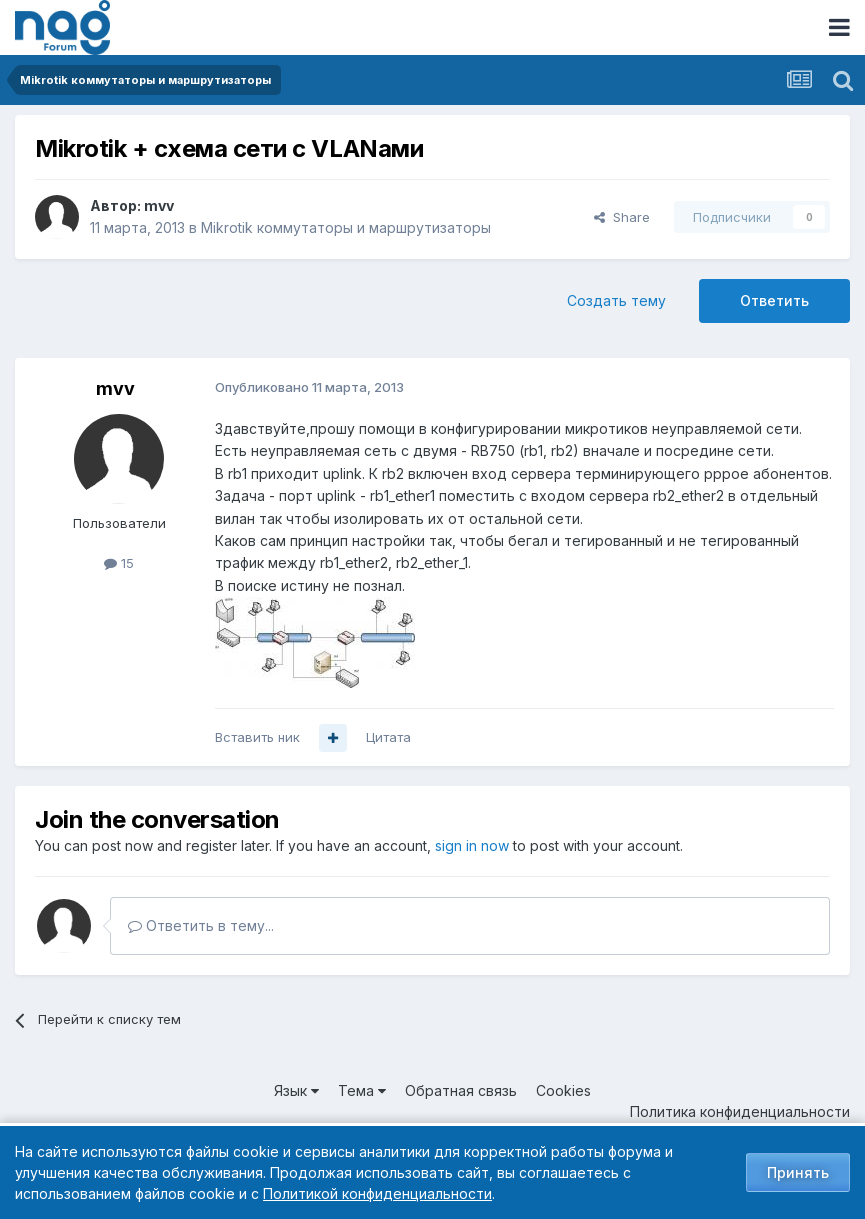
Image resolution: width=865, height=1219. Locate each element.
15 (119, 563)
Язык (296, 1090)
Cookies (563, 1090)
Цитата (388, 737)
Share (622, 217)
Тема (362, 1090)
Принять (798, 1172)
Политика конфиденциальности (740, 1111)
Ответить (774, 300)
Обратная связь (461, 1090)
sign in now (472, 845)
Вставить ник (257, 737)
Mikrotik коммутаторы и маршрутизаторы (346, 227)
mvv (159, 205)
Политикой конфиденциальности (377, 1193)
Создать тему (616, 300)
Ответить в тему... (201, 925)
